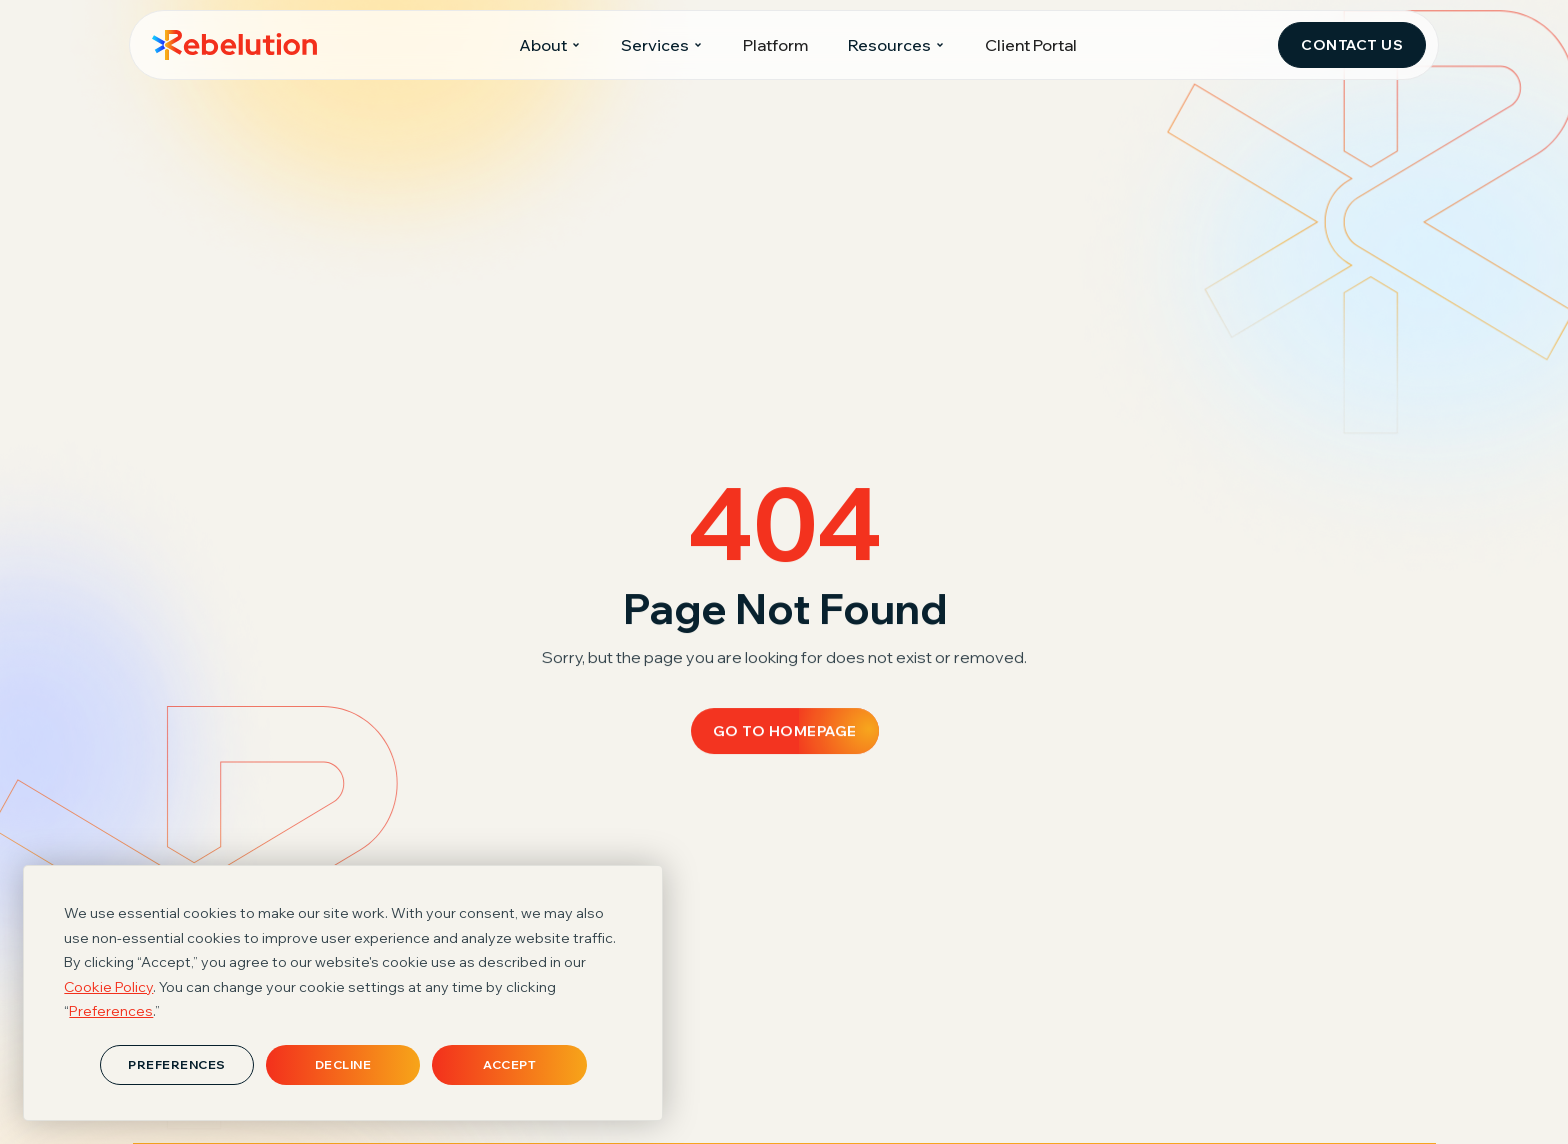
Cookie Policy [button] (108, 987)
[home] (234, 45)
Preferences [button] (111, 1011)
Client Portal (1031, 45)
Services (655, 45)
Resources (889, 45)
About (543, 45)
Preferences (177, 1064)
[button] (550, 45)
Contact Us (1352, 45)
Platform (775, 45)
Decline (343, 1064)
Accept (509, 1064)
